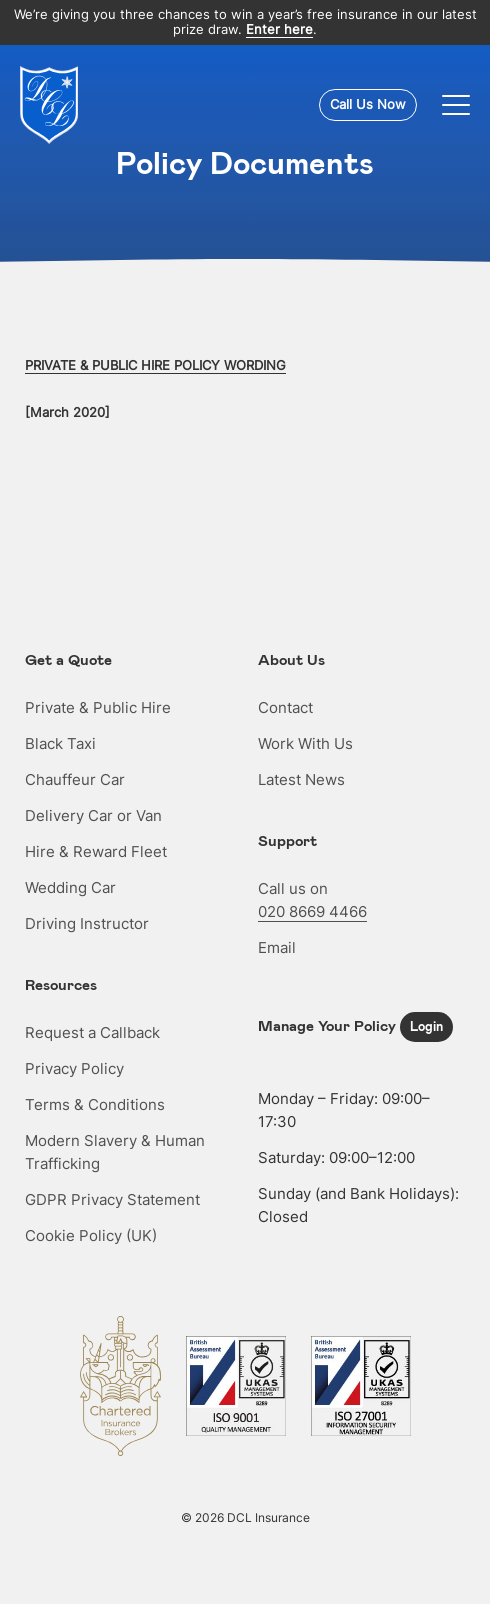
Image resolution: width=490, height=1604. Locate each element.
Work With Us (305, 743)
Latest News (301, 779)
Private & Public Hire (98, 707)
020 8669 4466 (312, 911)
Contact (285, 707)
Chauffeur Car (75, 779)
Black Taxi (60, 743)
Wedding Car (70, 887)
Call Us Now (368, 104)
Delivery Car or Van (93, 815)
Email (277, 947)
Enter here (279, 29)
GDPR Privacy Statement (112, 1199)
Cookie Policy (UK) (91, 1235)
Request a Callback (92, 1032)
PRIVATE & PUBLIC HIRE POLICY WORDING (155, 365)
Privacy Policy (74, 1068)
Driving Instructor (87, 923)
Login (426, 1026)
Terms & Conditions (95, 1104)
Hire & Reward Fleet (96, 851)
